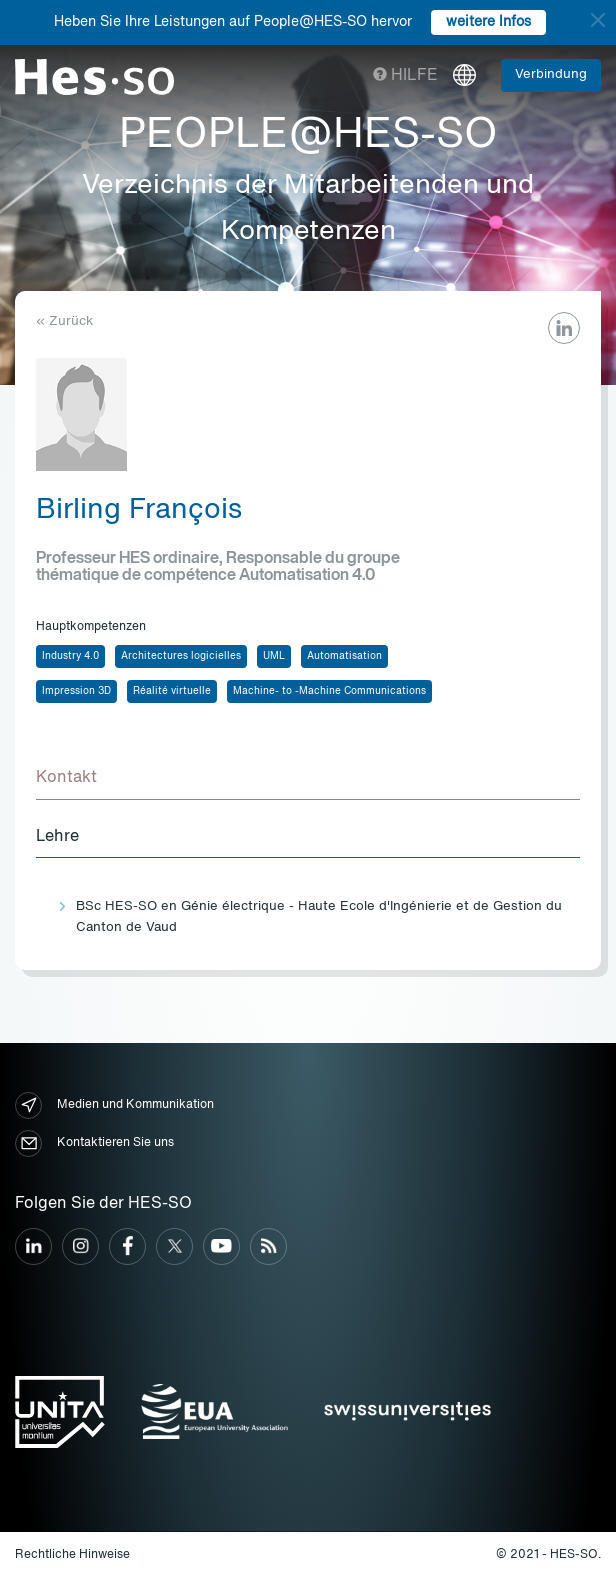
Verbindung (551, 74)
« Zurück (64, 321)
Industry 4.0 (70, 656)
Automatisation (344, 656)
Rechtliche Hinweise (72, 1555)
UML (274, 656)
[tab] (308, 779)
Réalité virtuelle (172, 691)
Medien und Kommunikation (114, 1105)
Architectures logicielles (181, 656)
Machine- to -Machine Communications (329, 691)
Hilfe (405, 76)
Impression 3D (76, 691)
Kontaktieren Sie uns (94, 1143)
